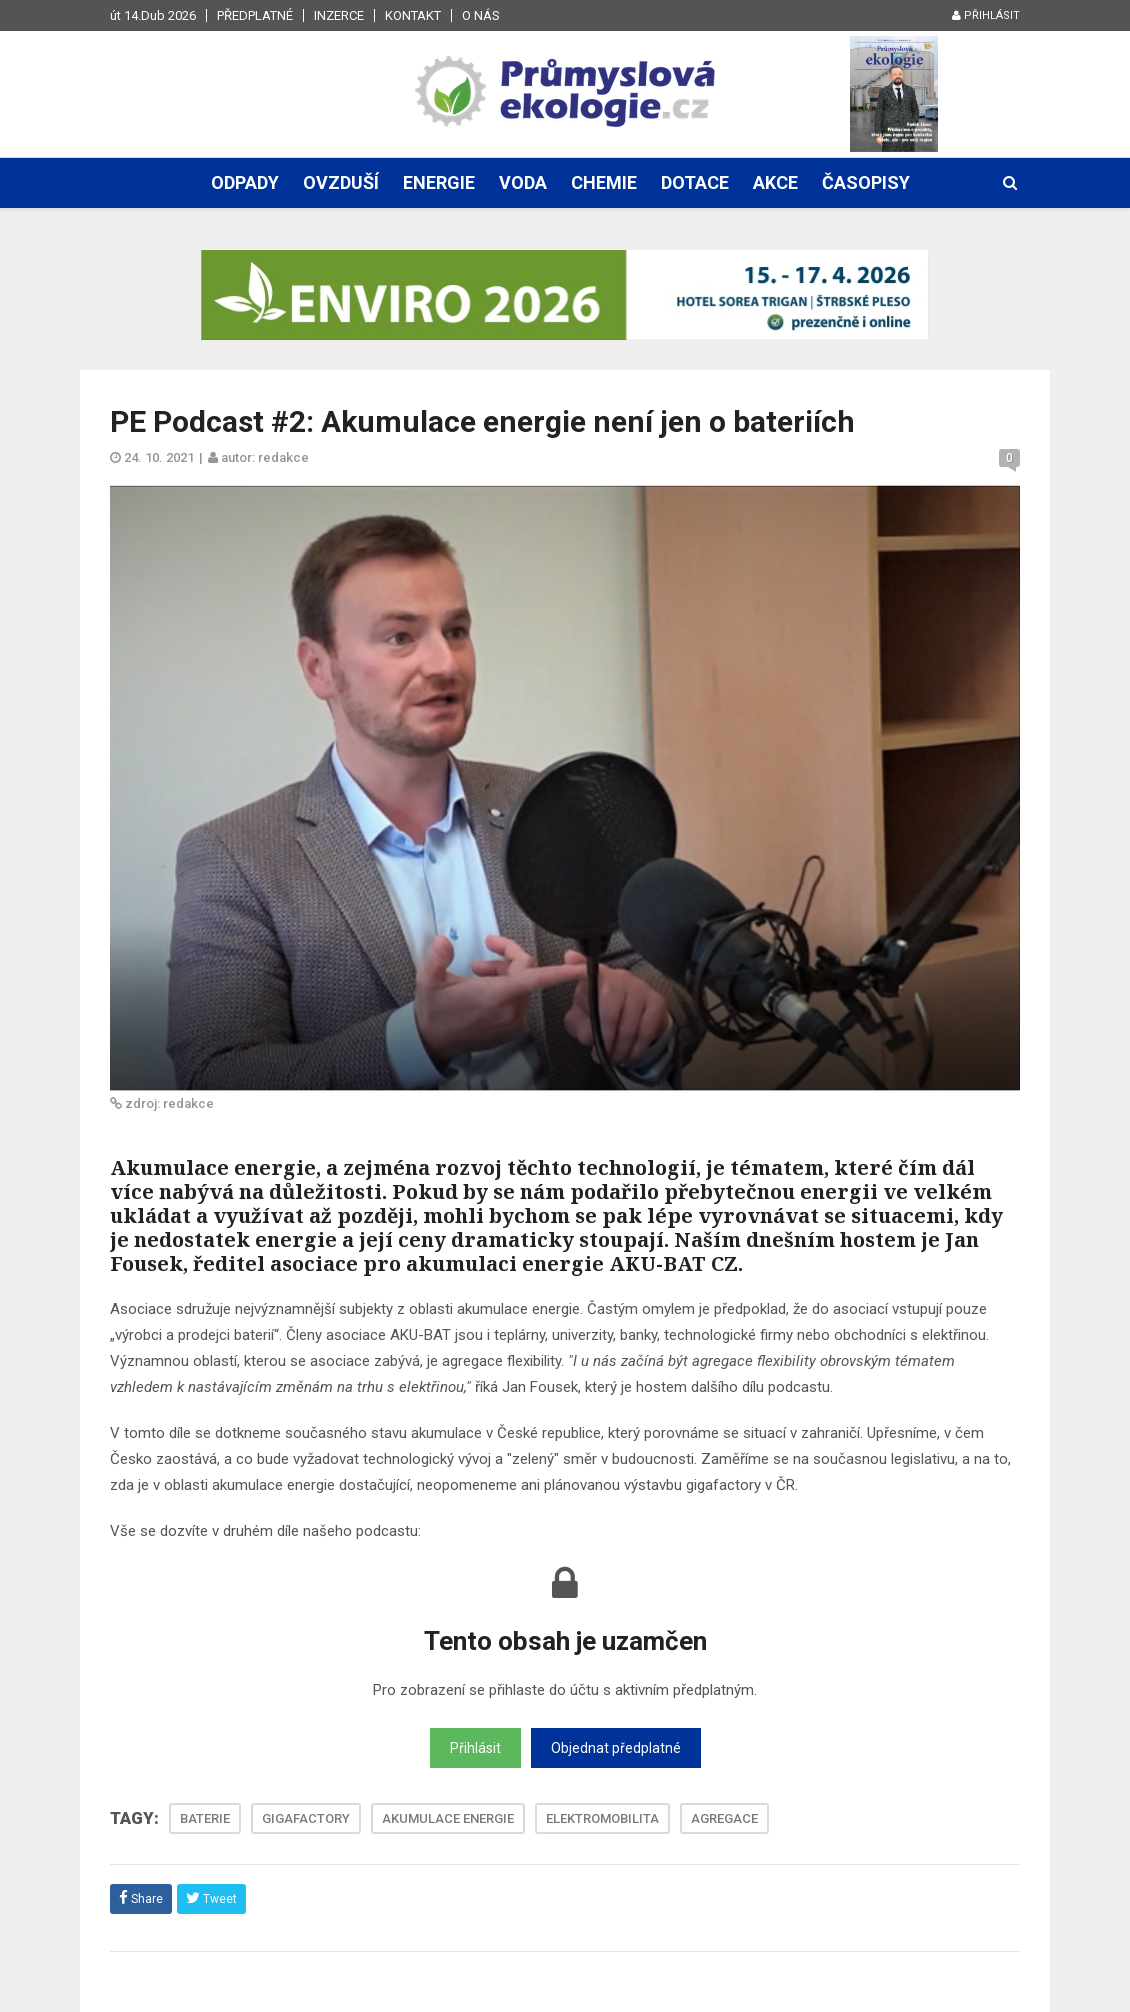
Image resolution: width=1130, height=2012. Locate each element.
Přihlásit (986, 15)
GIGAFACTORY (306, 1818)
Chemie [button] (604, 182)
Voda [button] (523, 182)
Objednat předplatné (616, 1748)
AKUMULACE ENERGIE (448, 1818)
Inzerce (339, 15)
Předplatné (255, 15)
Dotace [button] (695, 182)
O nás (481, 15)
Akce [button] (775, 182)
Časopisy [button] (866, 182)
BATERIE (205, 1818)
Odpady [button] (245, 182)
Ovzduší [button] (341, 182)
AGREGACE (724, 1818)
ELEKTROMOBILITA (602, 1818)
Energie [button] (439, 182)
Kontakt (413, 15)
